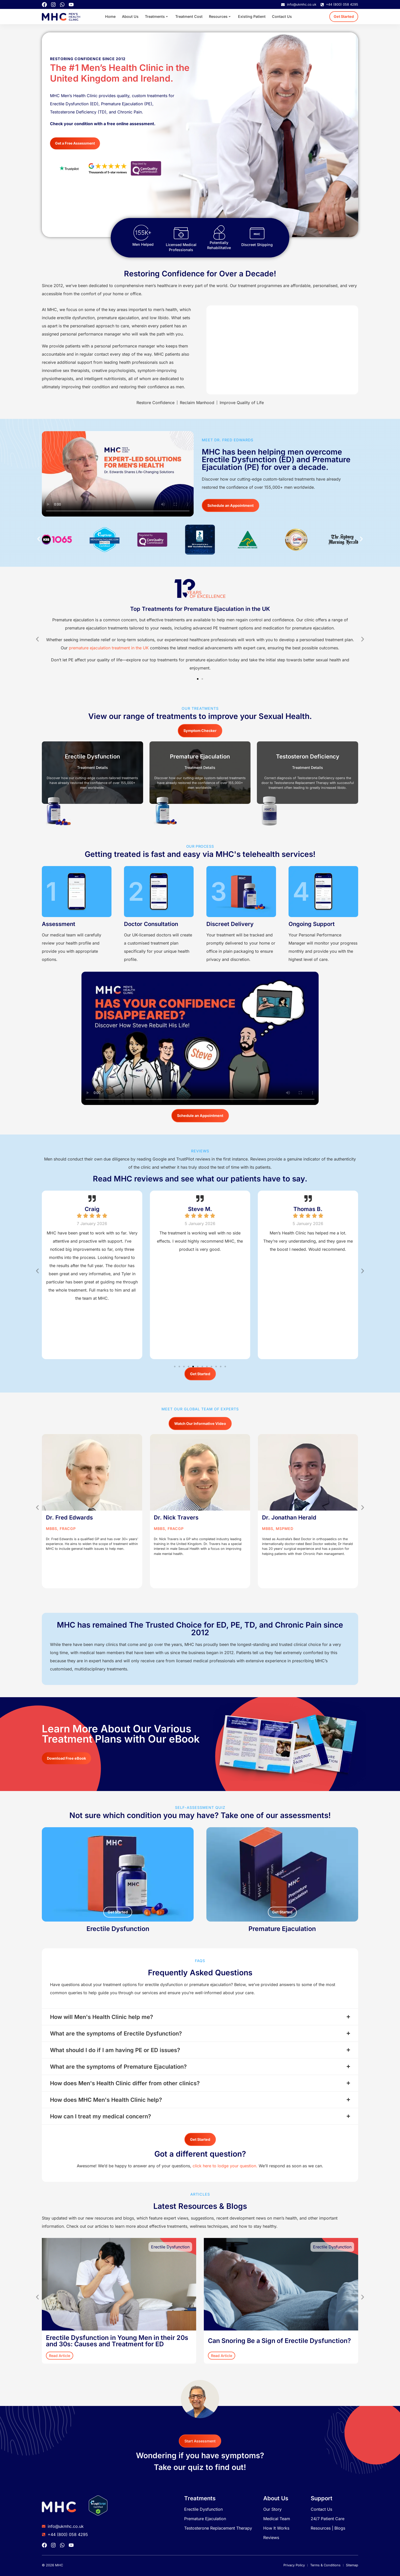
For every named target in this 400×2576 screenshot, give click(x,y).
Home (110, 16)
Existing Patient (252, 16)
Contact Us (282, 16)
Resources (220, 16)
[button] (38, 539)
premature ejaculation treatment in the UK (109, 647)
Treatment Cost (189, 16)
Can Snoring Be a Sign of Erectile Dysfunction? (279, 2341)
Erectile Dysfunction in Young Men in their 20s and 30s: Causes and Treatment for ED (117, 2341)
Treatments (157, 16)
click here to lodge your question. (225, 2165)
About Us (130, 16)
